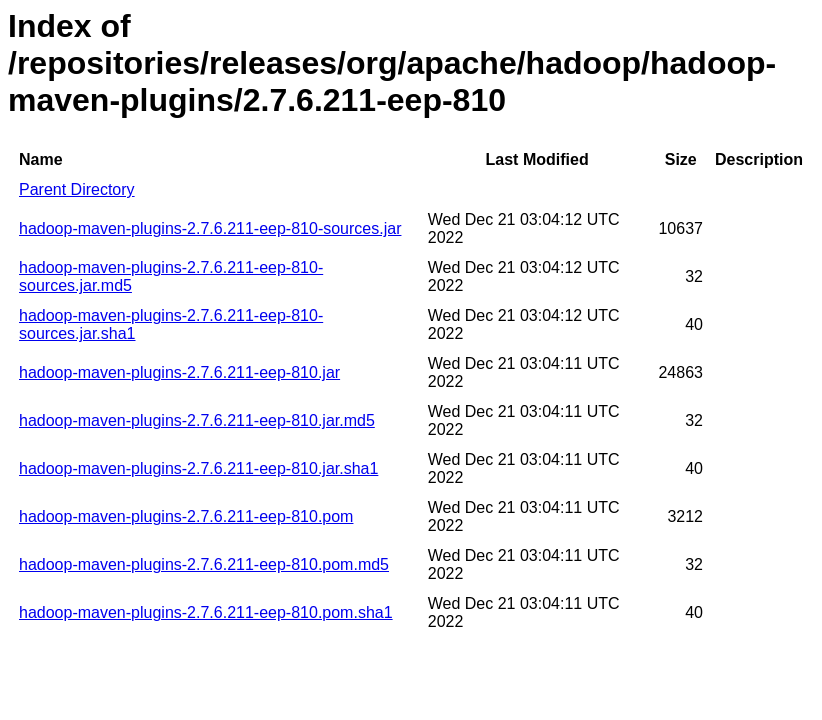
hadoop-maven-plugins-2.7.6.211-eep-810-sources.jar (210, 228)
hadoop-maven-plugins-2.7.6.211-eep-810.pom (186, 516)
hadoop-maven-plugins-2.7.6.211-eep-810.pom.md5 (204, 564)
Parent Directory (77, 189)
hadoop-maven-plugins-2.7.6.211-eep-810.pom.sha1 (206, 612)
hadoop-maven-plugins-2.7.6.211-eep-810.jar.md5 (197, 420)
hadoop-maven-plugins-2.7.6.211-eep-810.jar (179, 372)
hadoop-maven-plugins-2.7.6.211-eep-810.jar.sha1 (198, 468)
